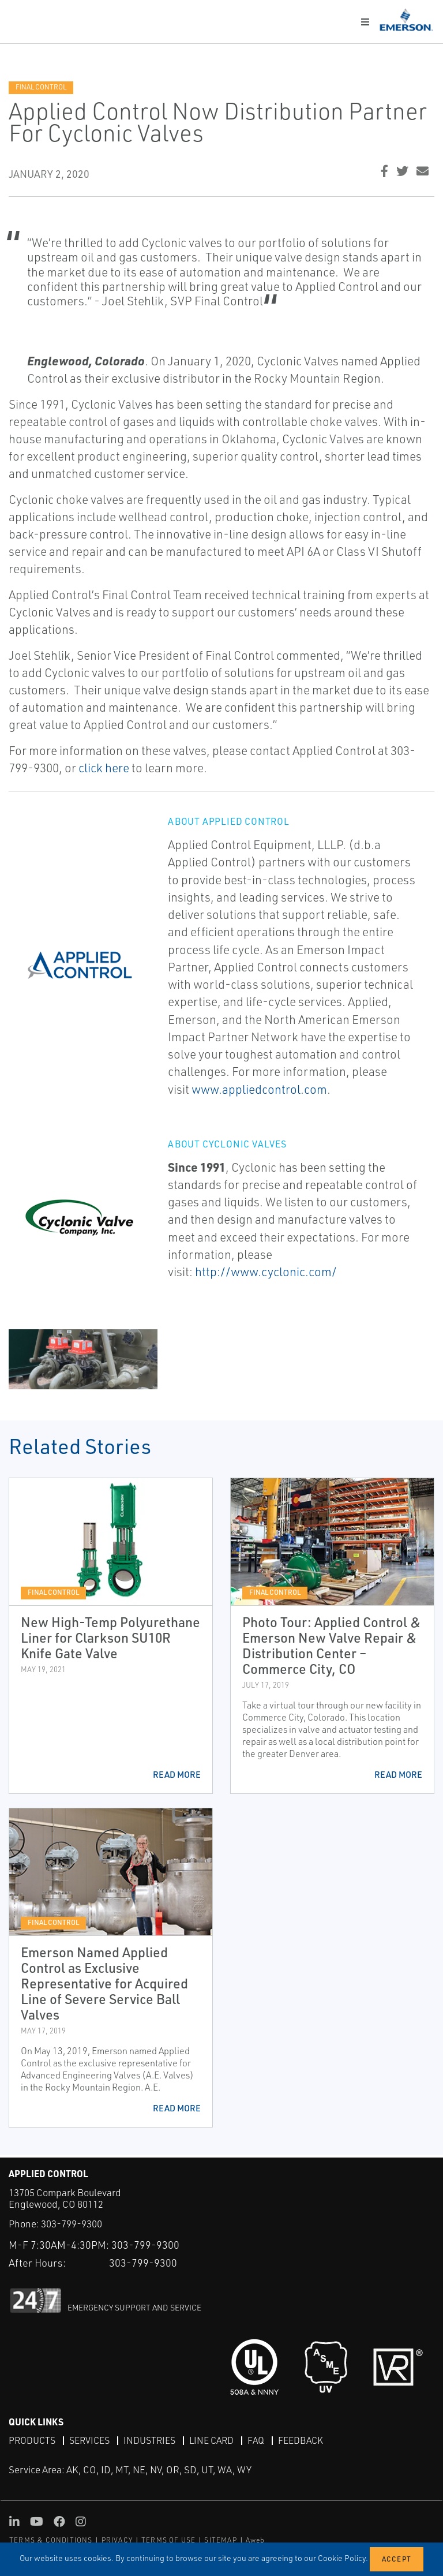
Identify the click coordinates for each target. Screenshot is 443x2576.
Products (32, 2440)
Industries (149, 2440)
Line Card (211, 2440)
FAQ (255, 2440)
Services (89, 2440)
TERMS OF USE (168, 2540)
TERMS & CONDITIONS (51, 2540)
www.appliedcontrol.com (259, 1089)
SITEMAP (220, 2540)
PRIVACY (117, 2540)
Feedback (300, 2440)
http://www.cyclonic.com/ (266, 1271)
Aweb (255, 2540)
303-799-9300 (71, 2224)
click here (103, 767)
